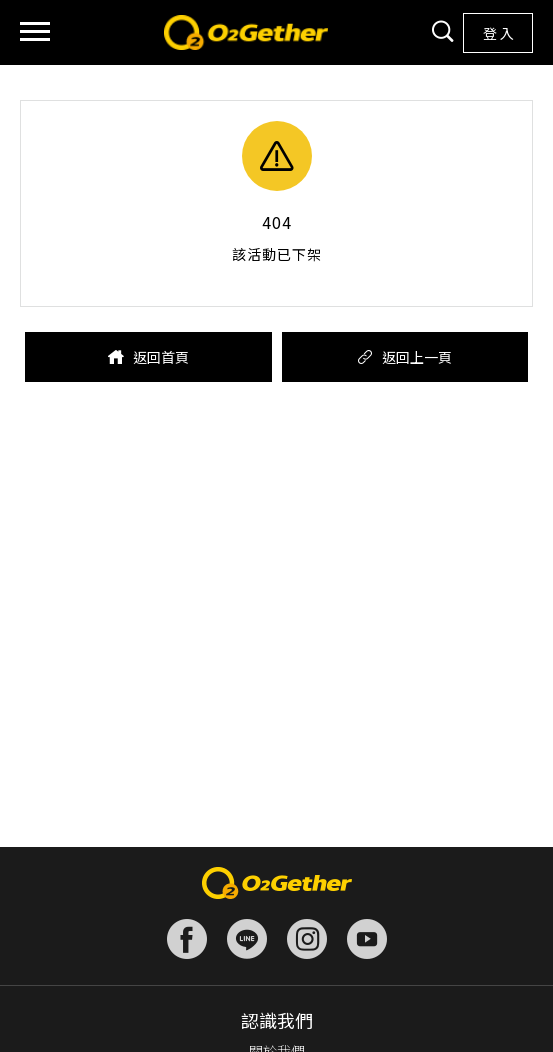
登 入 (498, 33)
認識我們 (277, 1020)
